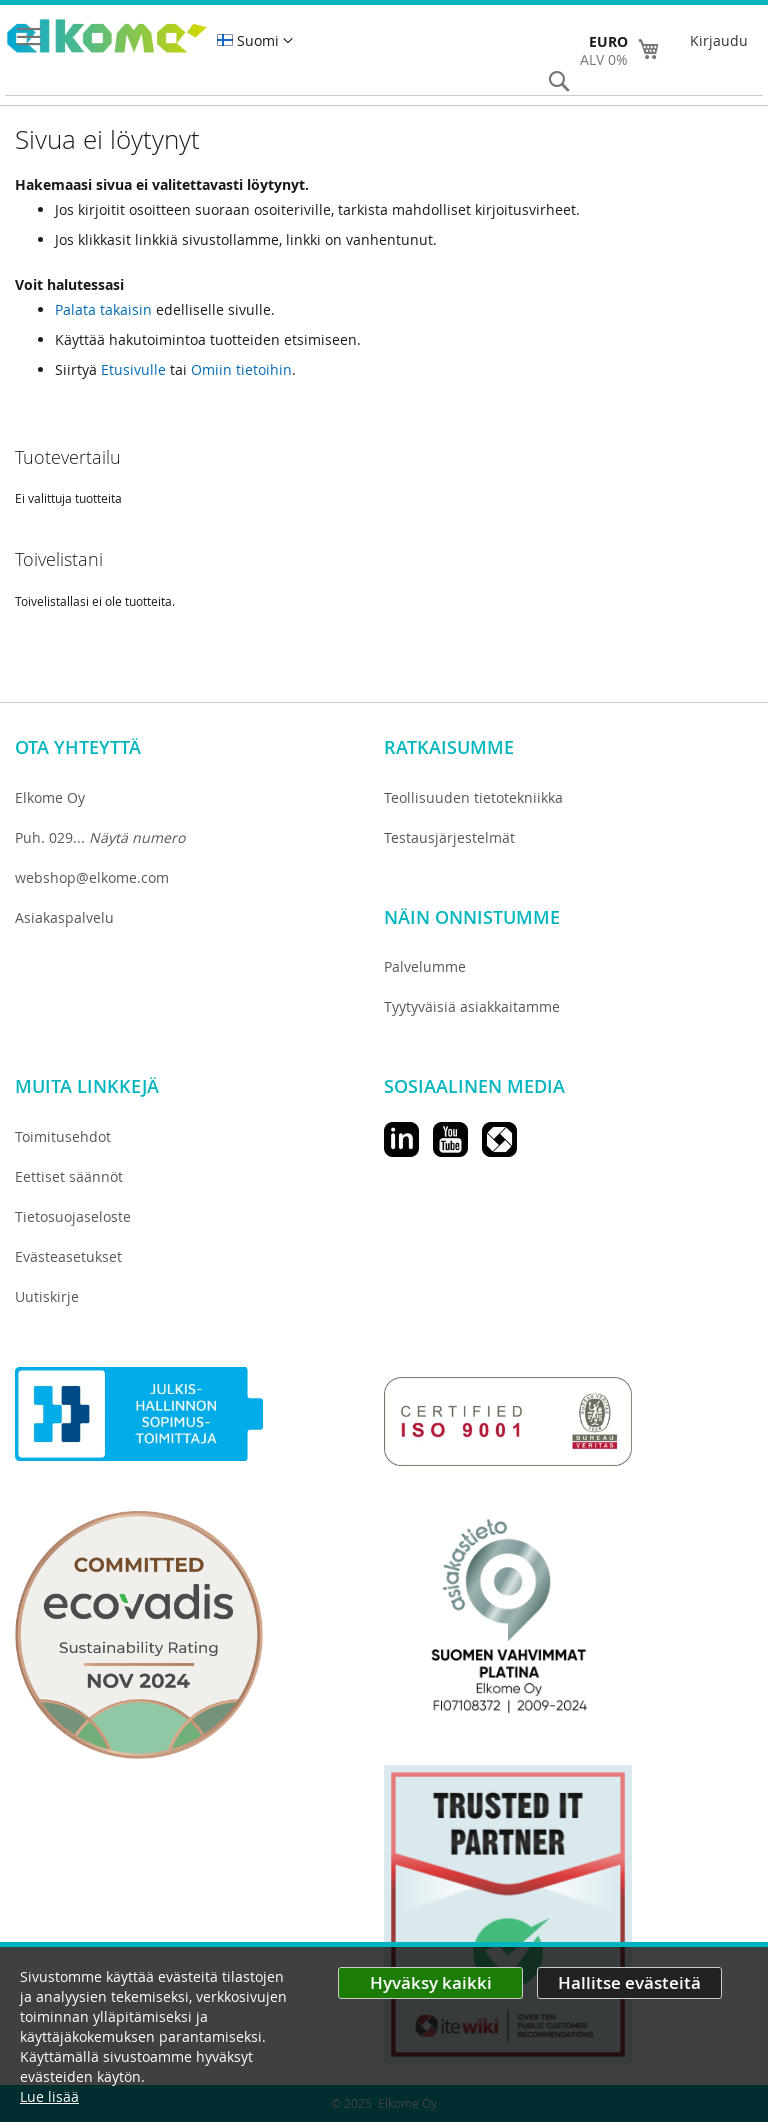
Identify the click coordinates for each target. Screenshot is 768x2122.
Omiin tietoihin (241, 369)
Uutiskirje (47, 1296)
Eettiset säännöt (69, 1176)
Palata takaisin (103, 309)
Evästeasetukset (68, 1256)
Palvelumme (425, 966)
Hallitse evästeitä (629, 1982)
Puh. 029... (100, 837)
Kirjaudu (719, 40)
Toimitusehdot (63, 1136)
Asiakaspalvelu (64, 917)
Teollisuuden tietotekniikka (473, 797)
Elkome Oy (50, 797)
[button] (255, 41)
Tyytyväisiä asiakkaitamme (472, 1006)
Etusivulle (133, 369)
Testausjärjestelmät (449, 837)
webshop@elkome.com (92, 877)
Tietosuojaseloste (73, 1216)
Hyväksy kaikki (431, 1982)
